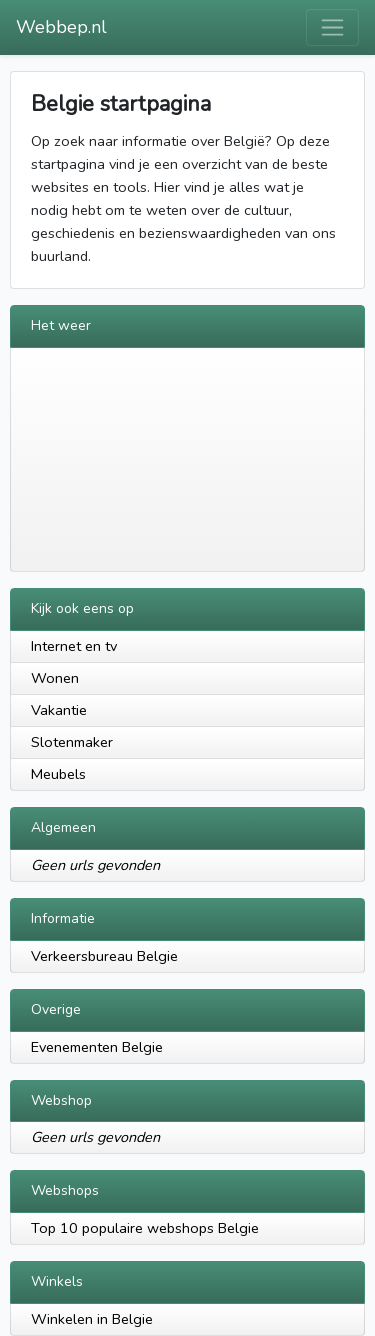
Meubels (58, 774)
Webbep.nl (61, 27)
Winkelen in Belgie (92, 1319)
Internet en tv (74, 646)
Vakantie (59, 710)
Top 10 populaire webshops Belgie (145, 1228)
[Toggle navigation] (332, 27)
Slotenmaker (72, 742)
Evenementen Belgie (97, 1047)
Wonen (55, 678)
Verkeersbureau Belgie (104, 956)
